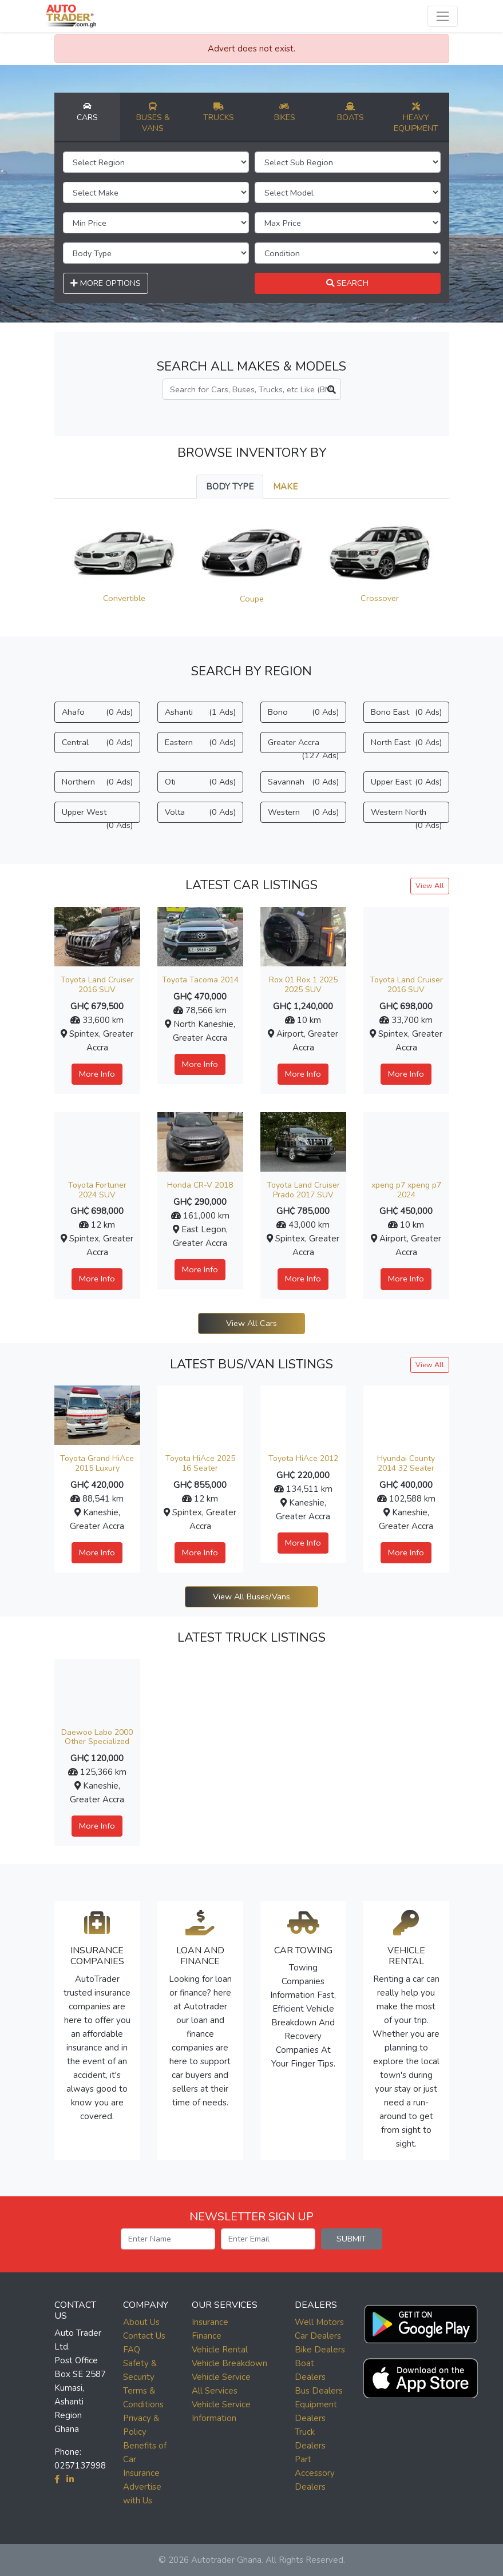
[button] (420, 2321)
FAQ (131, 2349)
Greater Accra (303, 744)
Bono (303, 712)
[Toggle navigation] (442, 16)
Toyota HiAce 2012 (303, 1458)
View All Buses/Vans (251, 1596)
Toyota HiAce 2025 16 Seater (200, 1463)
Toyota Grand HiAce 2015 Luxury (97, 1463)
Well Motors (319, 2322)
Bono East (406, 712)
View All (429, 885)
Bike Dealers (320, 2349)
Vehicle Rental (220, 2349)
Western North (406, 814)
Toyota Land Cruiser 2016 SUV (97, 984)
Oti (200, 782)
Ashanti (200, 712)
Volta (200, 812)
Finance (206, 2336)
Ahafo (97, 712)
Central (97, 742)
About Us (141, 2322)
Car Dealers (318, 2336)
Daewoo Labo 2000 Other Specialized (97, 1737)
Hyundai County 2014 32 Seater (406, 1463)
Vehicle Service (221, 2377)
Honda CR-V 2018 (200, 1185)
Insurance (210, 2322)
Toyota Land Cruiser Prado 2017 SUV (303, 1190)
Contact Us (144, 2336)
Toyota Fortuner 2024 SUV (97, 1190)
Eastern (200, 742)
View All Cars (251, 1323)
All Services (214, 2390)
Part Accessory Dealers (315, 2473)
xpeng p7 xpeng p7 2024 (406, 1190)
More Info (97, 1074)
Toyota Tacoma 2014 (200, 979)
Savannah (303, 782)
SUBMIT (351, 2238)
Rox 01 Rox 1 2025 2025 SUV (303, 984)
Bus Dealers (319, 2390)
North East (406, 742)
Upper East (406, 782)
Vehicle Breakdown (229, 2363)
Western (303, 812)
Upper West (97, 814)
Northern (97, 782)
